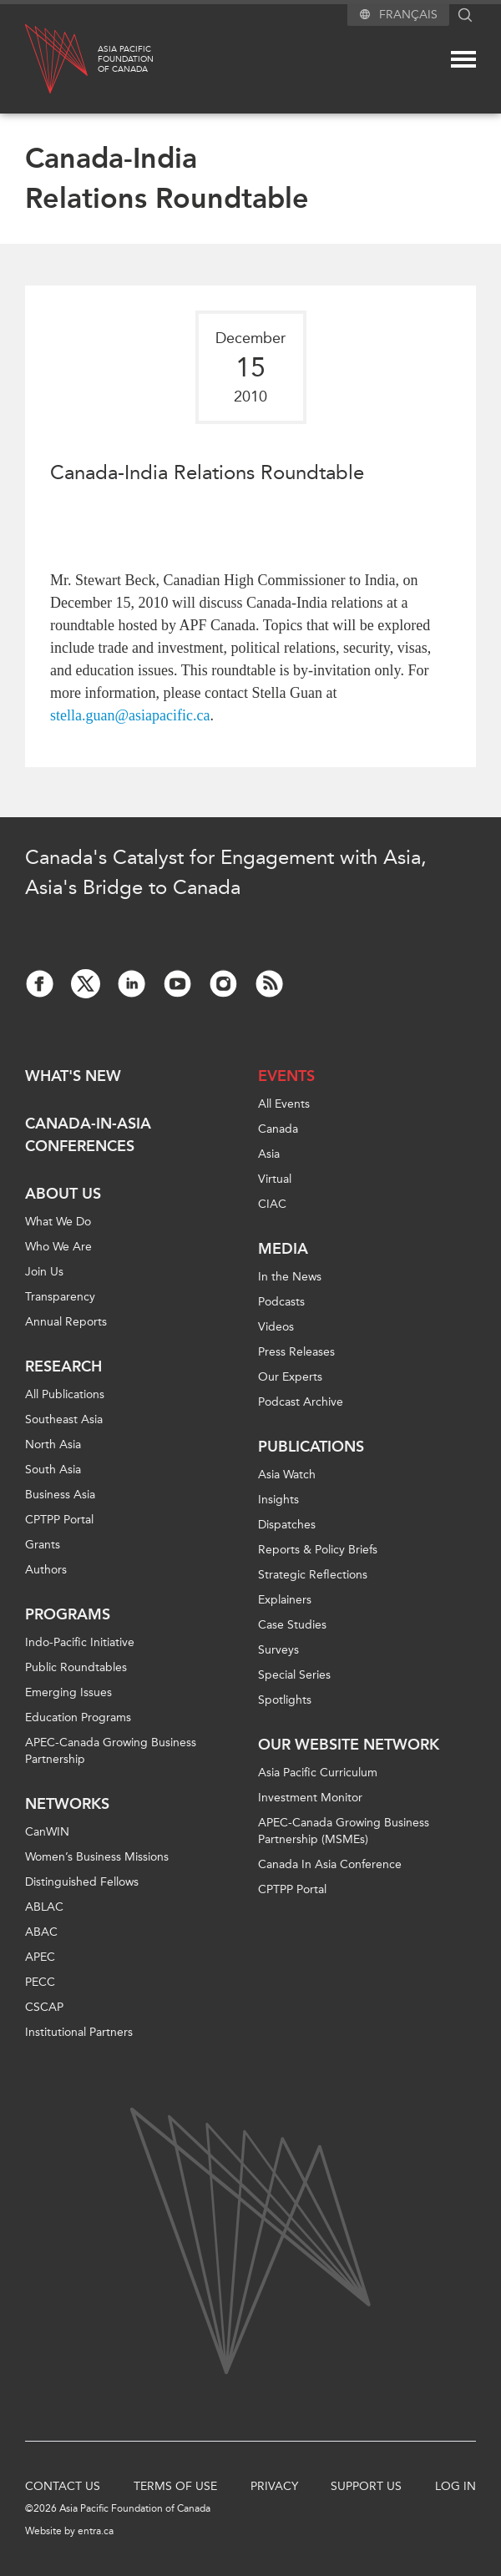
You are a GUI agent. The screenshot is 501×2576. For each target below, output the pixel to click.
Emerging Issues (68, 1692)
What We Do (58, 1222)
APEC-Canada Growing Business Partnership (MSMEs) (343, 1831)
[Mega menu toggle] (463, 59)
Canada (278, 1129)
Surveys (278, 1650)
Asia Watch (287, 1474)
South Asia (53, 1469)
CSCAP (44, 2007)
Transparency (60, 1297)
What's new (73, 1076)
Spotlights (284, 1700)
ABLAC (44, 1907)
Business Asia (60, 1495)
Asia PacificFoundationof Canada (126, 59)
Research (63, 1366)
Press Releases (296, 1352)
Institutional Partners (79, 2032)
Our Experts (290, 1377)
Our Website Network (348, 1744)
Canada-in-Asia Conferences (88, 1134)
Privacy (274, 2486)
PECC (40, 1982)
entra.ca (96, 2531)
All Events (284, 1104)
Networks (67, 1804)
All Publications (64, 1394)
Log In (455, 2486)
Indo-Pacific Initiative (79, 1642)
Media (283, 1249)
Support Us (366, 2486)
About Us (63, 1193)
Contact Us (62, 2486)
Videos (276, 1327)
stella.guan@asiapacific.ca (130, 715)
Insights (278, 1500)
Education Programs (78, 1717)
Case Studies (292, 1625)
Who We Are (58, 1247)
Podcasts (281, 1302)
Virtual (274, 1179)
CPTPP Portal (59, 1520)
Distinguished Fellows (82, 1882)
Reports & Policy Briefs (317, 1550)
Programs (67, 1614)
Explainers (284, 1600)
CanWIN (47, 1832)
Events (286, 1076)
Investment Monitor (310, 1798)
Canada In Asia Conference (330, 1864)
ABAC (41, 1932)
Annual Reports (66, 1322)
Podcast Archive (300, 1402)
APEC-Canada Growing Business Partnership (110, 1750)
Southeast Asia (64, 1419)
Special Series (294, 1675)
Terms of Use (175, 2486)
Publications (311, 1446)
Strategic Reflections (312, 1575)
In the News (289, 1277)
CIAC (272, 1204)
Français (408, 15)
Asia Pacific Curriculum (317, 1772)
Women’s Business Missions (97, 1857)
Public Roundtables (76, 1667)
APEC (40, 1957)
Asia (269, 1154)
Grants (42, 1545)
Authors (46, 1570)
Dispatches (287, 1525)
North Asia (53, 1444)
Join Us (44, 1272)
